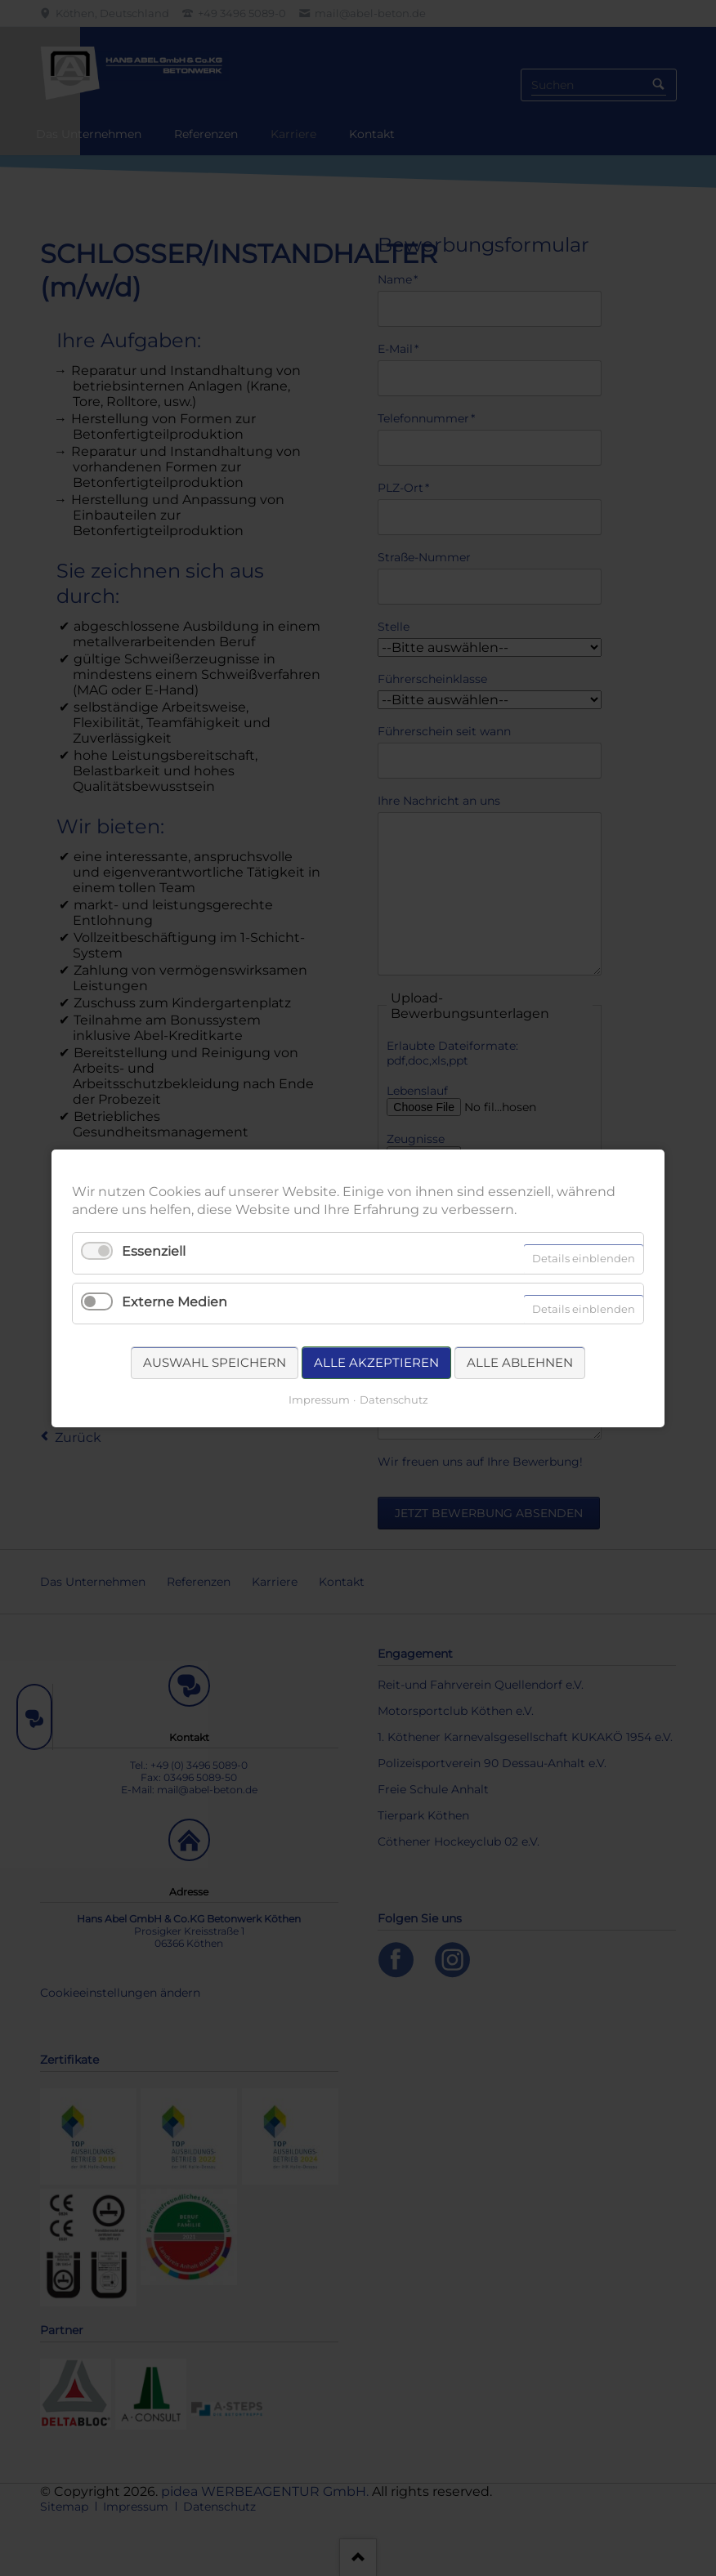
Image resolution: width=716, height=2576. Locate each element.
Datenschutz (394, 1398)
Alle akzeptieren (376, 1362)
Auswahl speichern (214, 1362)
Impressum (319, 1398)
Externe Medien (174, 1301)
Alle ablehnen (520, 1362)
